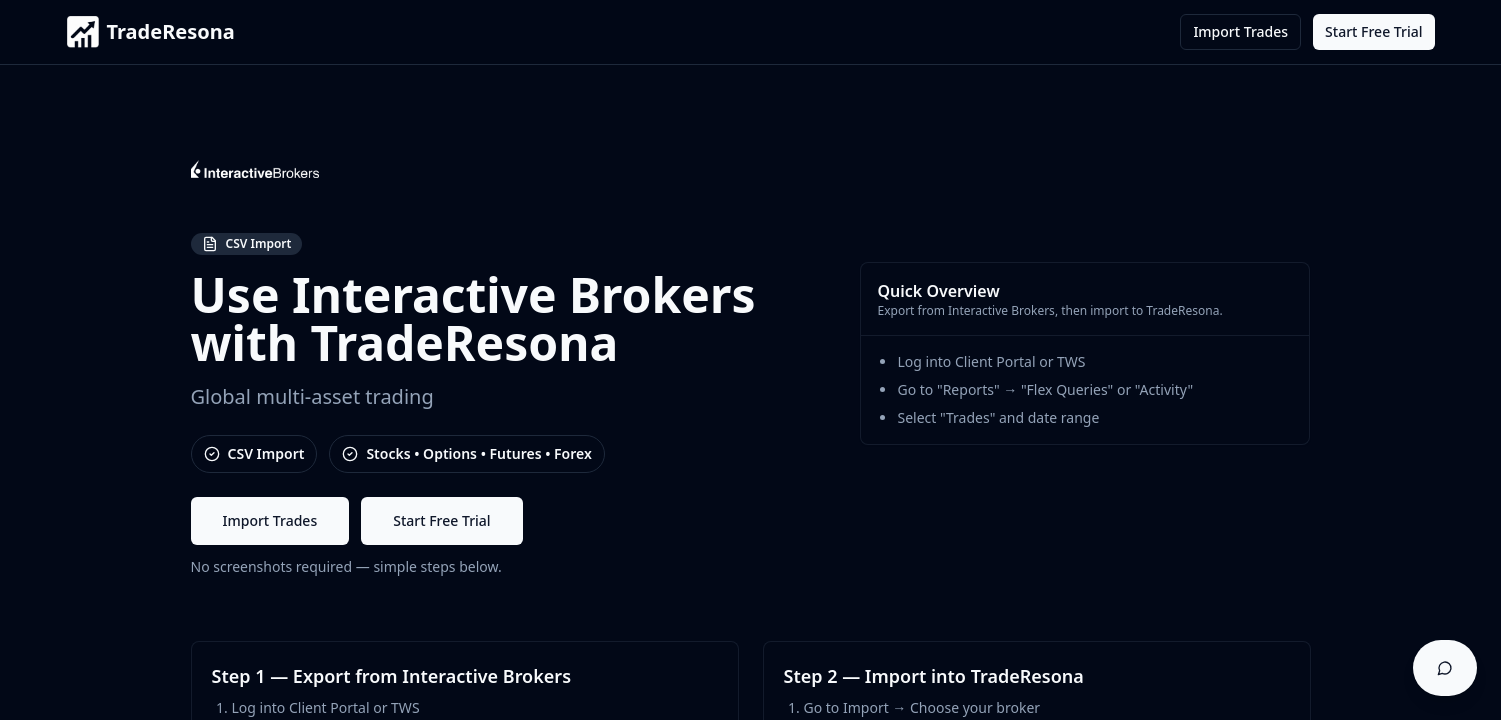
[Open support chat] (1445, 668)
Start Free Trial (1373, 31)
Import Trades (1240, 31)
